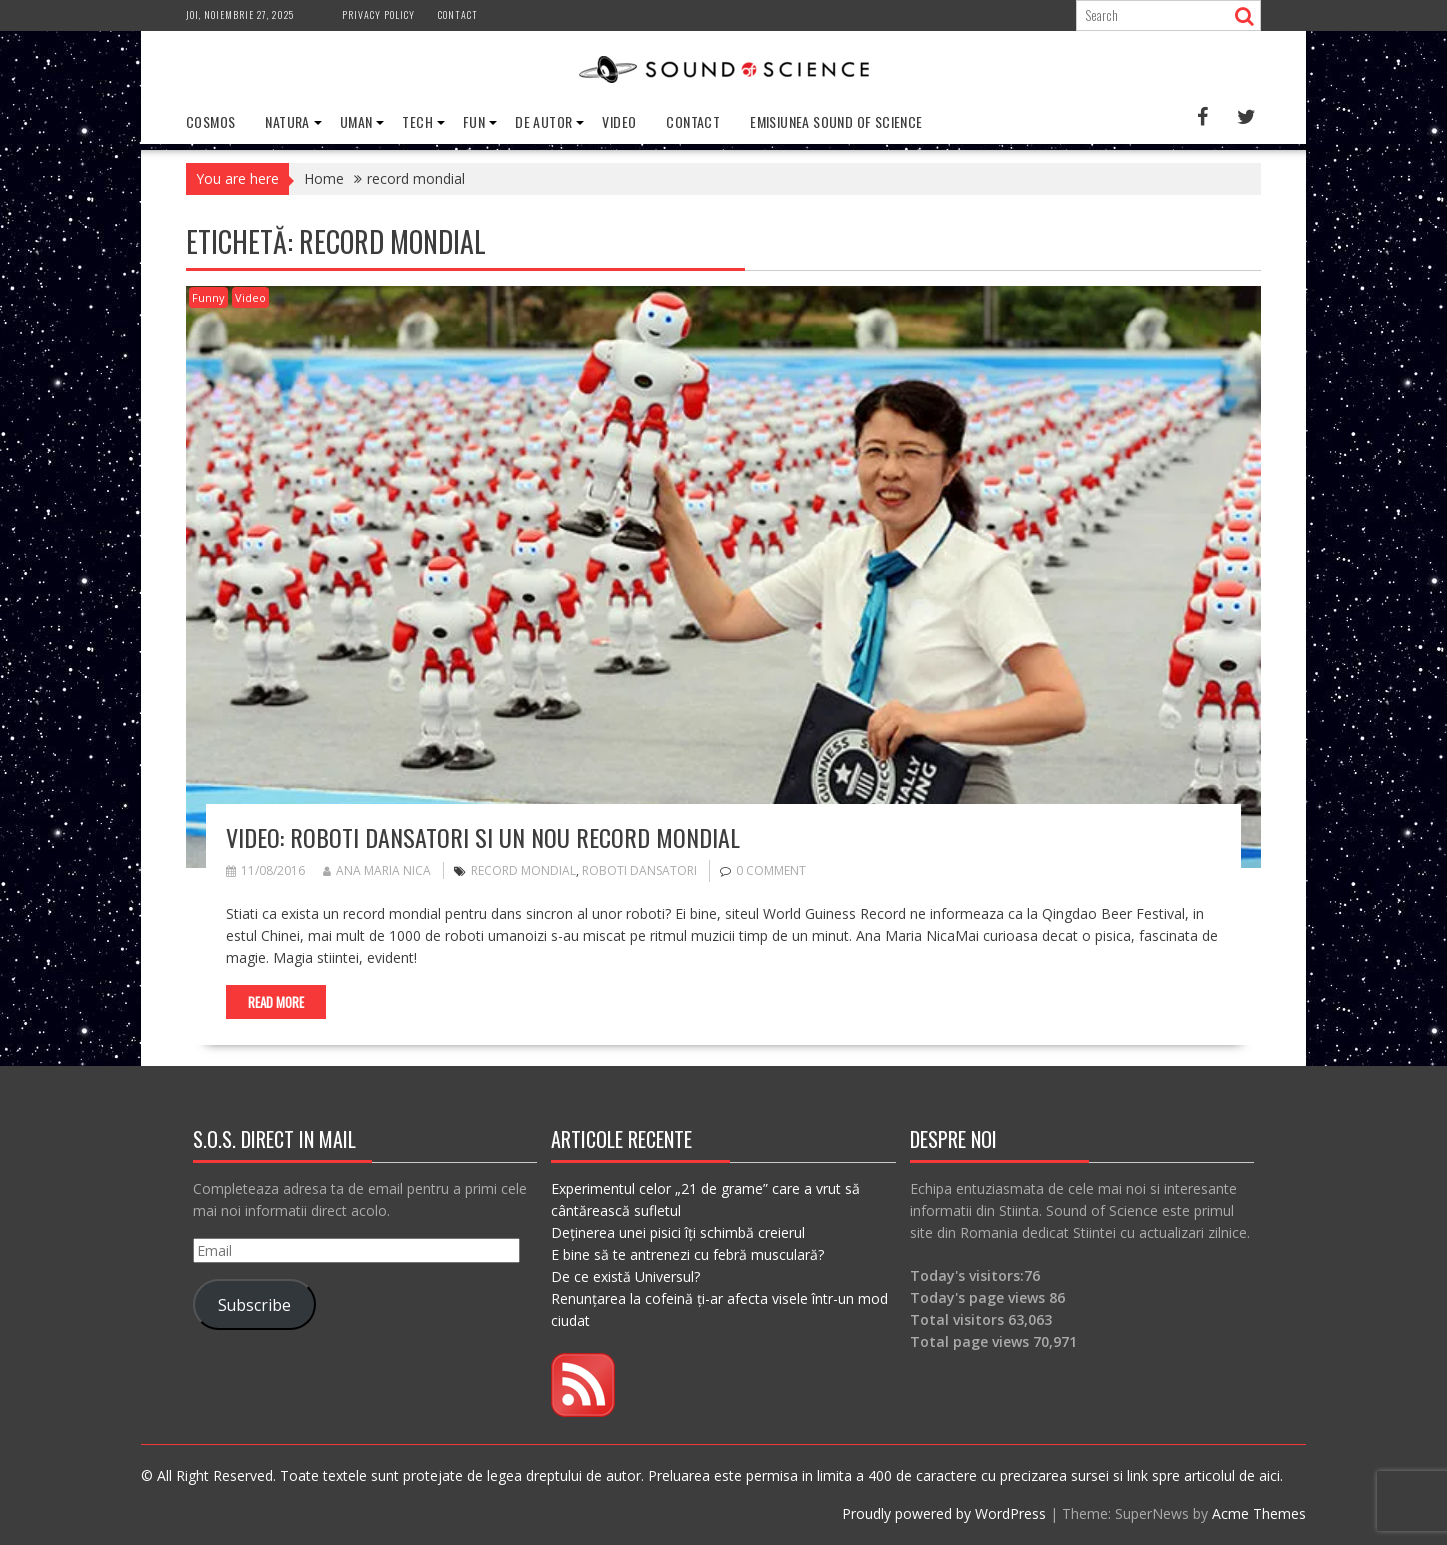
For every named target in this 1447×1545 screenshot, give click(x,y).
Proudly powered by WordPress (944, 1513)
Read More (276, 1002)
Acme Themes (1259, 1513)
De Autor (543, 121)
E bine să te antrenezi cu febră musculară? (687, 1254)
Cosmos (210, 121)
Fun (474, 121)
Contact (458, 14)
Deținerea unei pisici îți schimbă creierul (678, 1232)
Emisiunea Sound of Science (836, 121)
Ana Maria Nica (377, 870)
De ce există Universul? (625, 1276)
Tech (417, 121)
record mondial (523, 870)
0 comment (771, 870)
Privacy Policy (378, 14)
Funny (208, 297)
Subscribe (254, 1305)
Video (619, 121)
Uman (356, 121)
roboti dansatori (639, 870)
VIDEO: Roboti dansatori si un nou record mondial (483, 837)
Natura (287, 121)
